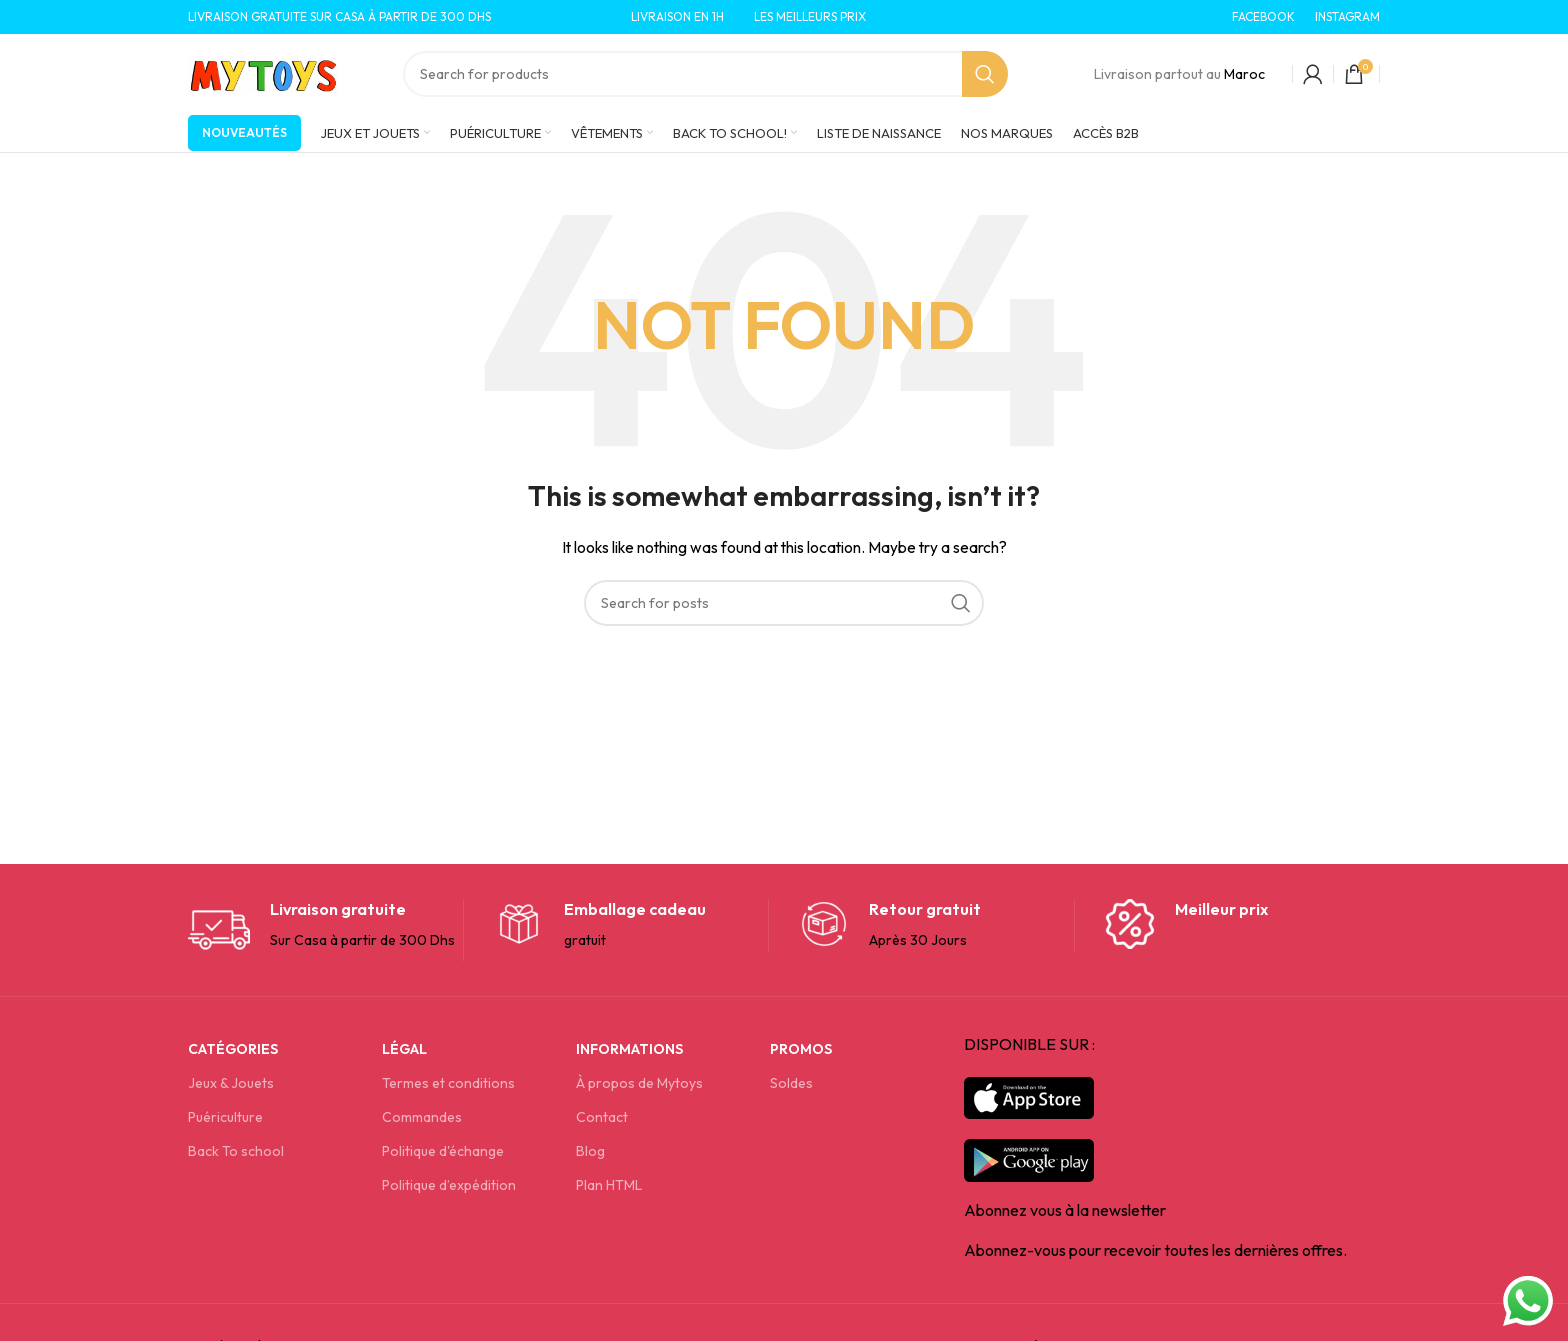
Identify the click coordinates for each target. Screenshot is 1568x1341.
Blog (590, 1151)
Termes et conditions (448, 1083)
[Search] (705, 74)
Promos (801, 1049)
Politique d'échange (443, 1151)
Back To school (236, 1151)
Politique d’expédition (449, 1185)
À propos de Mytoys (639, 1083)
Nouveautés (244, 132)
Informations (629, 1049)
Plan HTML (609, 1185)
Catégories (233, 1049)
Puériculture (225, 1117)
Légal (404, 1049)
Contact (602, 1117)
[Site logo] (263, 72)
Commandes (422, 1117)
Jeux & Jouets (231, 1083)
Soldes (791, 1083)
